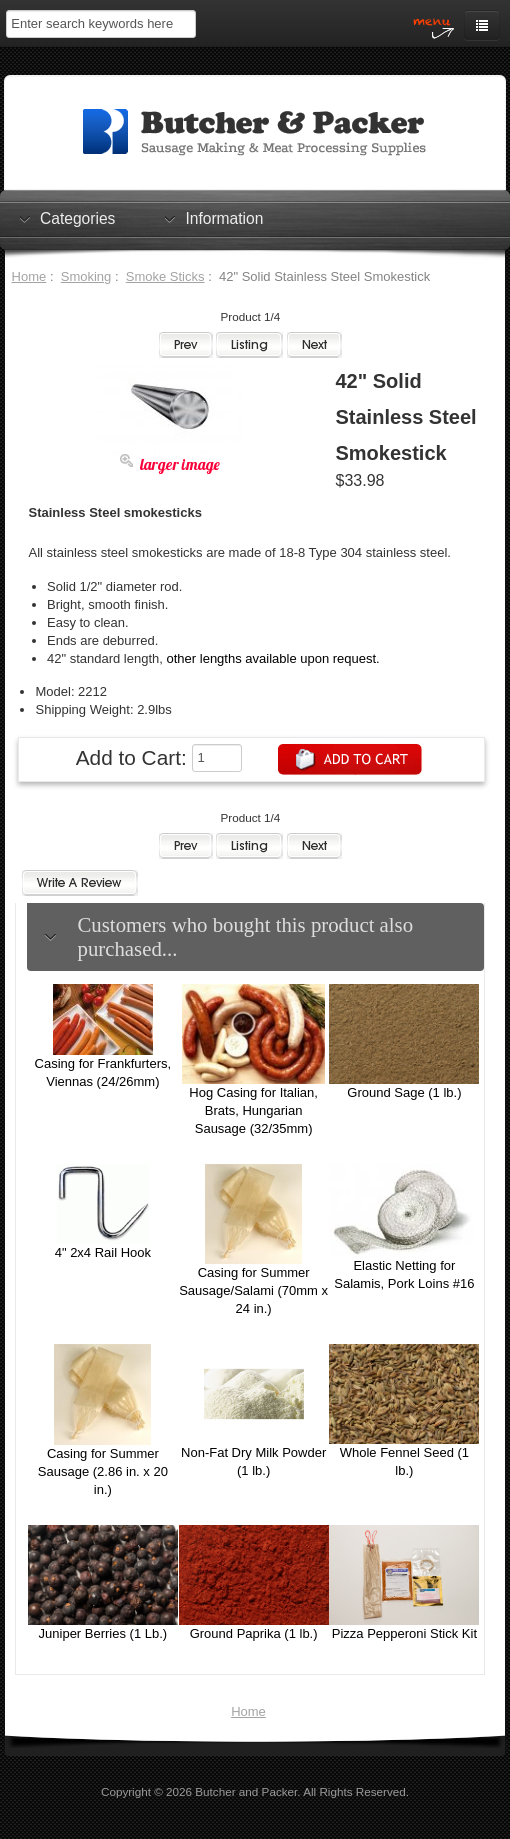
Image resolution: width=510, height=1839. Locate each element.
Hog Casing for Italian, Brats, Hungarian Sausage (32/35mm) (253, 1110)
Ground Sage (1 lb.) (404, 1092)
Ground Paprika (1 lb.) (254, 1633)
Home (29, 276)
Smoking (86, 276)
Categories (77, 218)
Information (224, 218)
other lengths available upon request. (273, 658)
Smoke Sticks (165, 276)
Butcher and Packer (246, 1791)
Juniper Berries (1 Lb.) (103, 1633)
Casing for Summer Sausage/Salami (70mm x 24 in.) (253, 1290)
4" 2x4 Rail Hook (103, 1252)
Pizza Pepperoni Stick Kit (404, 1633)
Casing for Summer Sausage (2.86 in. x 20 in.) (103, 1471)
